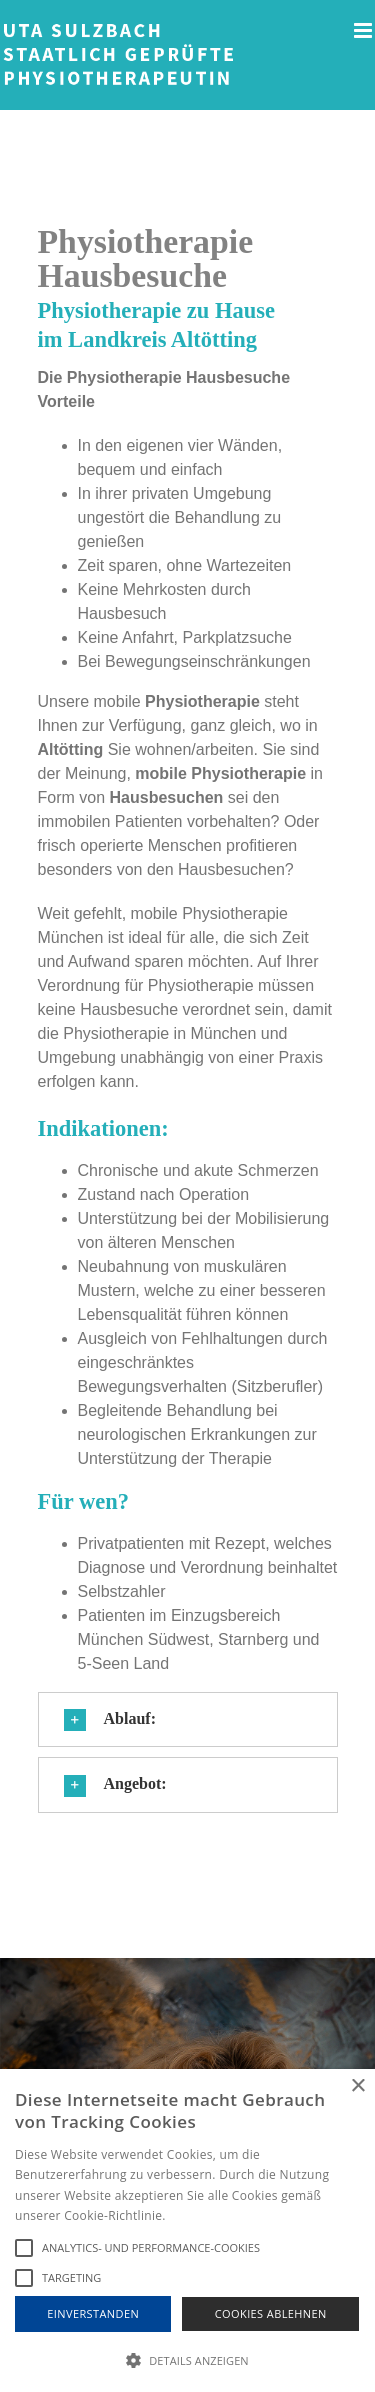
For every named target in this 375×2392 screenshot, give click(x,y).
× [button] (357, 2086)
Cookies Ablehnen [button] (271, 2313)
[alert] (187, 2230)
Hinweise (193, 2215)
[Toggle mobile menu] (364, 30)
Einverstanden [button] (93, 2313)
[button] (188, 1719)
